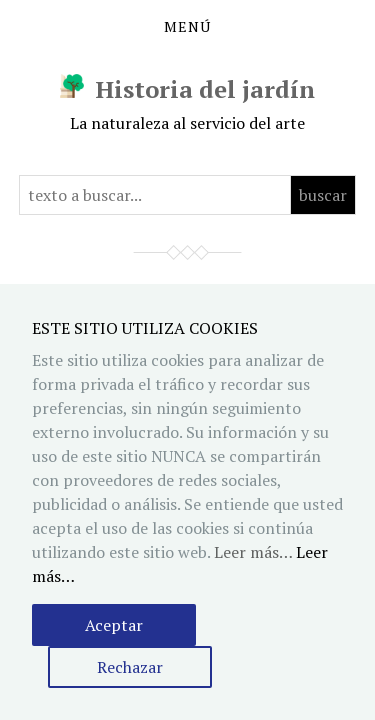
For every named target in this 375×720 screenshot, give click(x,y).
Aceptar (114, 625)
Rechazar (130, 667)
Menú (187, 27)
